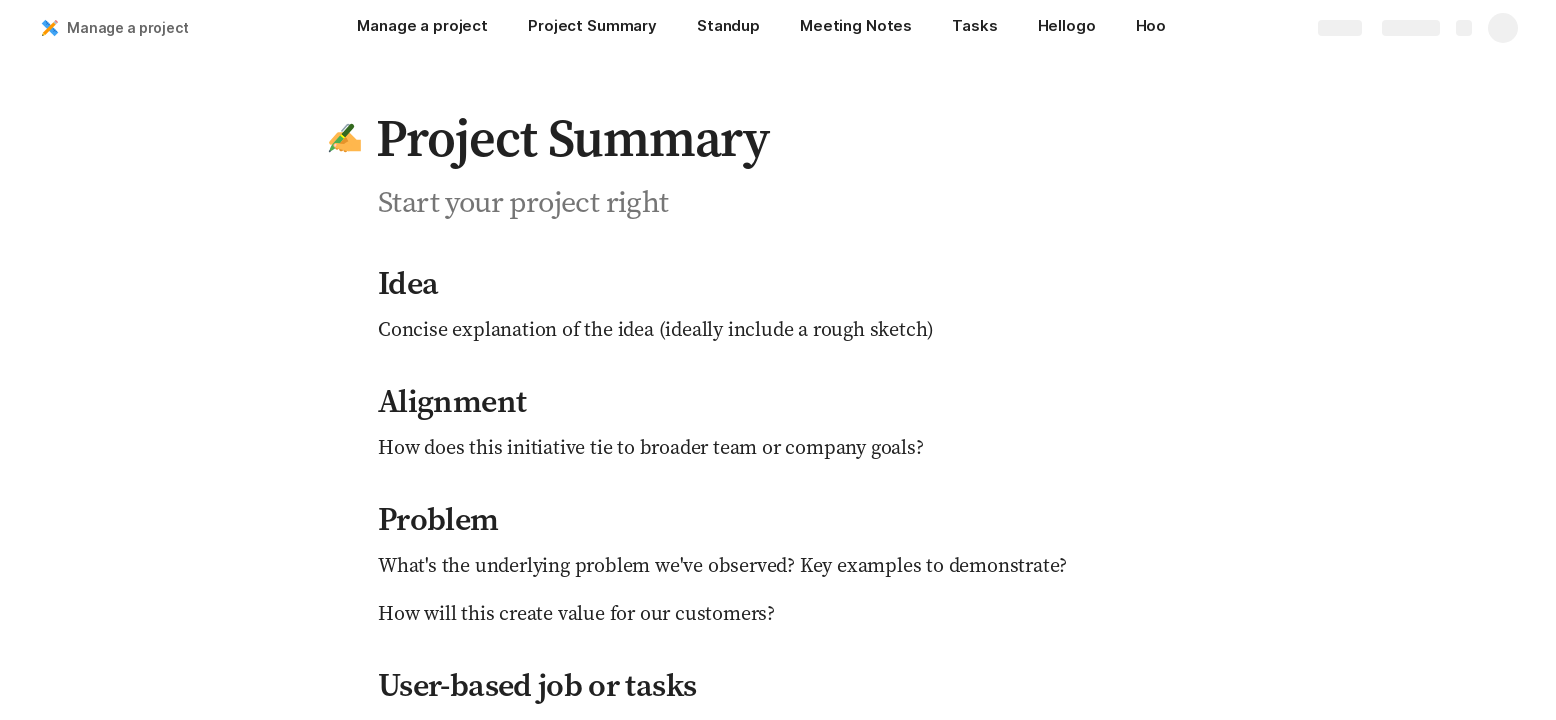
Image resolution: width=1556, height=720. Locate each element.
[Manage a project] (422, 28)
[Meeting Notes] (856, 28)
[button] (345, 138)
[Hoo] (1151, 28)
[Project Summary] (592, 28)
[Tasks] (974, 28)
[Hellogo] (1067, 28)
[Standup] (728, 28)
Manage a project (128, 27)
